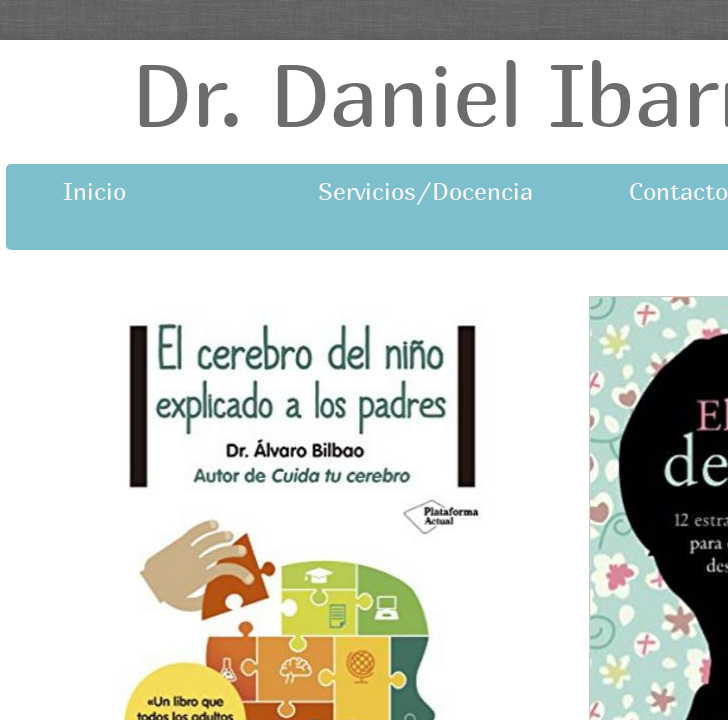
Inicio (94, 191)
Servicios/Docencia (396, 191)
